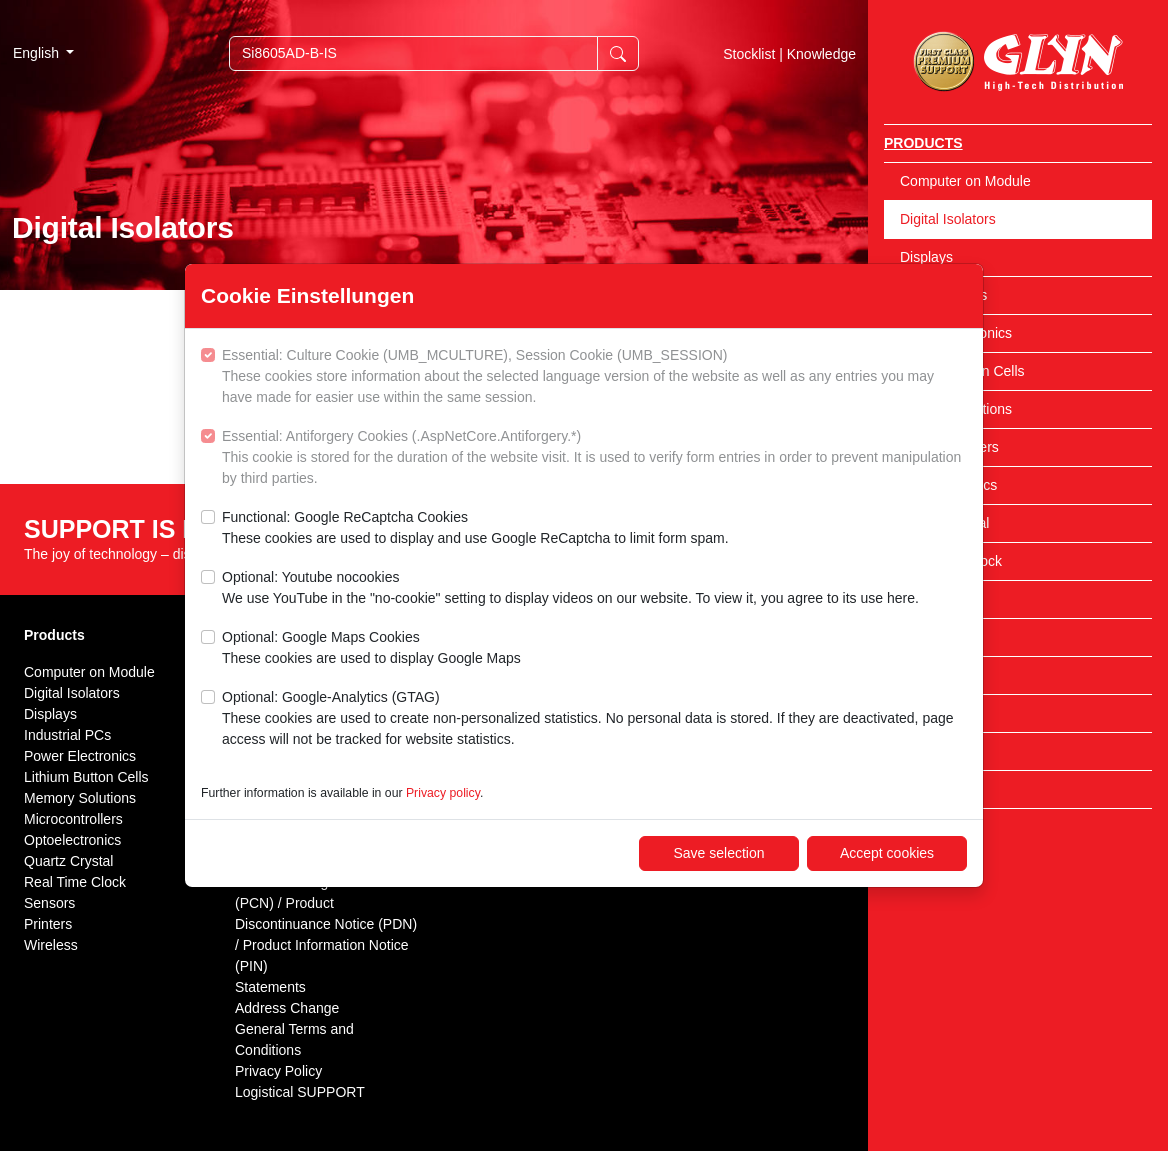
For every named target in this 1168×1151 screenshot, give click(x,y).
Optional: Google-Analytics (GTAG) (594, 719)
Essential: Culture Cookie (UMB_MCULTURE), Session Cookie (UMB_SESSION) (594, 377)
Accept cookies (887, 853)
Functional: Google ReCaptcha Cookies (475, 529)
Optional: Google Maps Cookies (371, 649)
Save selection (718, 853)
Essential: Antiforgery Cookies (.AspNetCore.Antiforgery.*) (594, 458)
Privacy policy (443, 793)
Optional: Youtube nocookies (570, 589)
